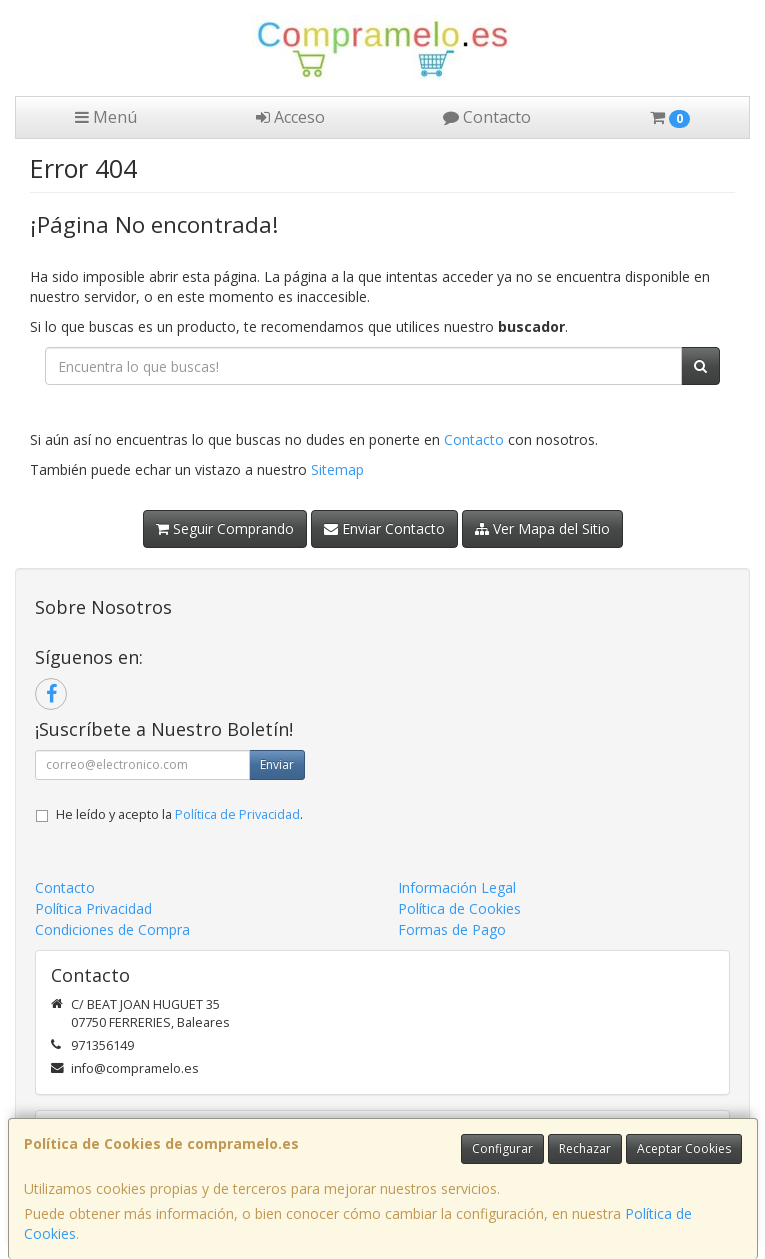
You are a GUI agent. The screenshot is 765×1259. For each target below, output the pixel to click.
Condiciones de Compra (112, 929)
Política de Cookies (459, 908)
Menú (106, 117)
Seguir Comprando (225, 528)
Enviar (277, 764)
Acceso (290, 117)
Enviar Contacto (384, 528)
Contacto (487, 117)
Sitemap (337, 469)
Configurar (502, 1148)
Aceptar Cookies (684, 1148)
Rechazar (585, 1148)
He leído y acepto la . (179, 814)
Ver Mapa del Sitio (542, 528)
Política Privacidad (93, 908)
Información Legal (457, 887)
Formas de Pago (452, 929)
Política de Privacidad (237, 814)
